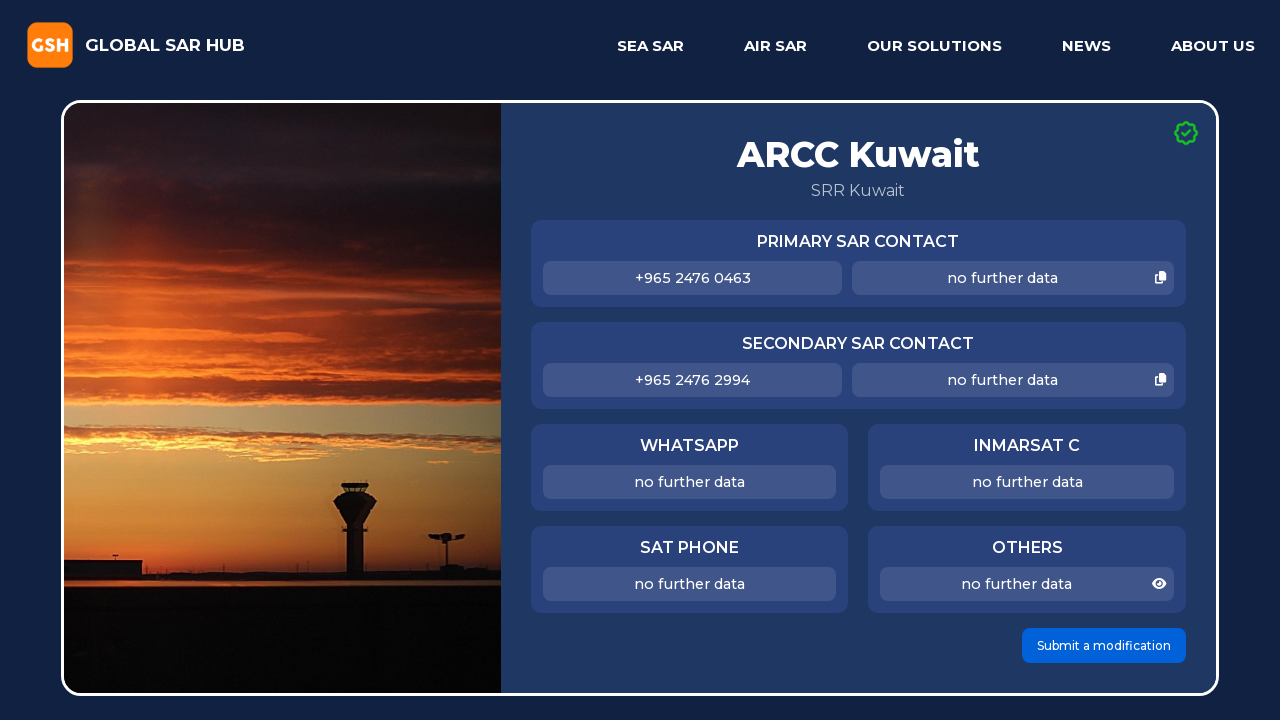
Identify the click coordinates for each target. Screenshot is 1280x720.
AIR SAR (775, 45)
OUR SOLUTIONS (934, 45)
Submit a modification (1104, 645)
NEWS (1086, 45)
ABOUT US (1213, 45)
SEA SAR (650, 45)
